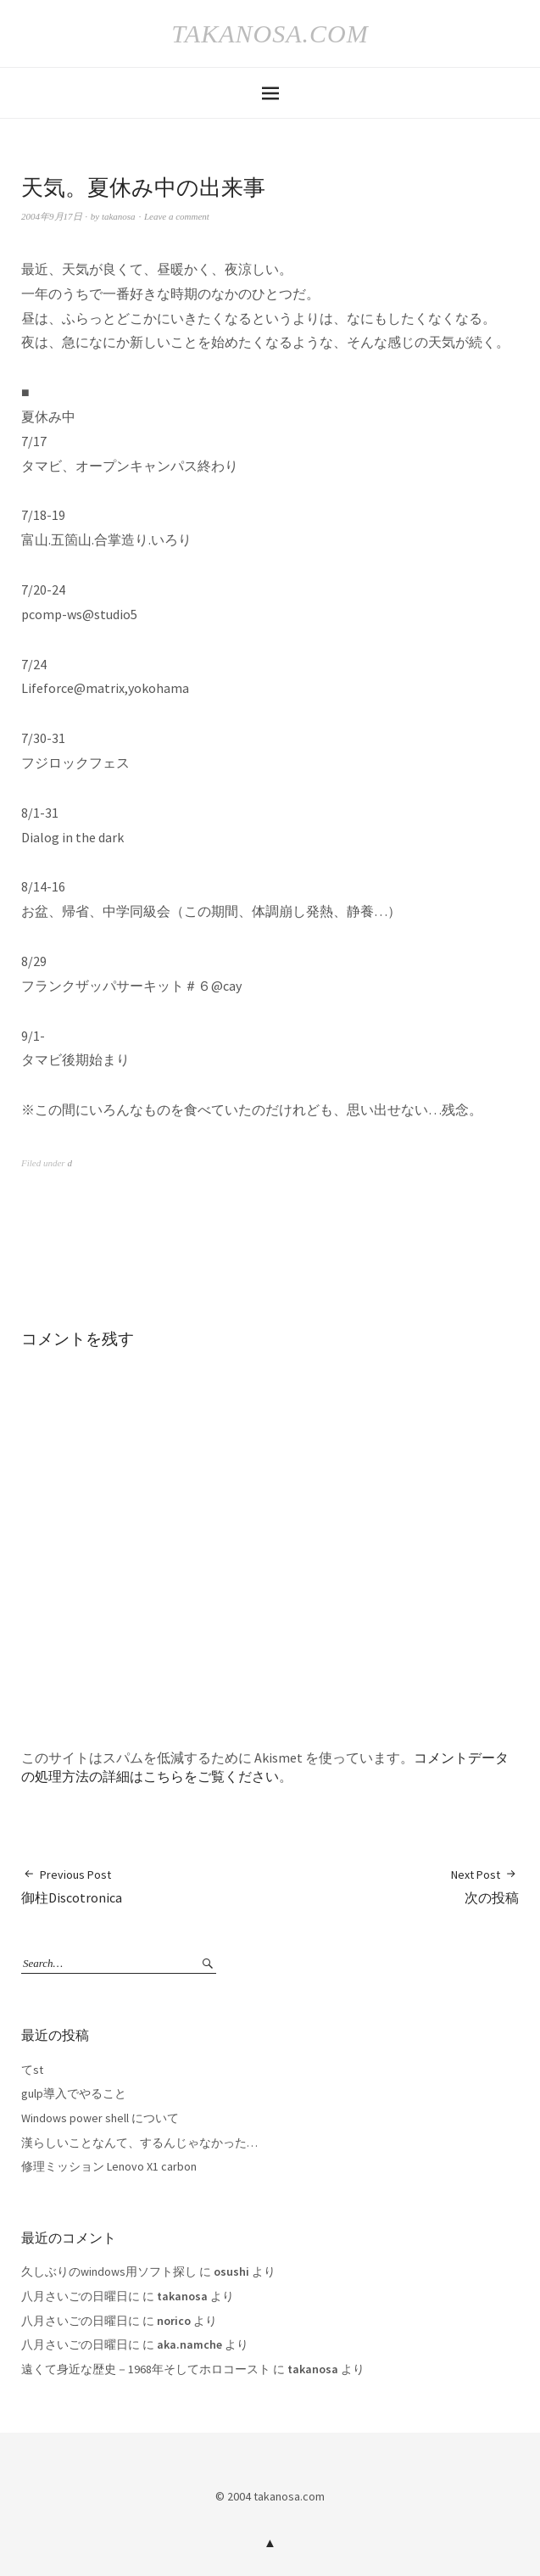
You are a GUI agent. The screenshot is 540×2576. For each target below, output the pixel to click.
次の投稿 (485, 1886)
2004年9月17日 (51, 216)
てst (32, 2069)
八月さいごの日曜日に (80, 2296)
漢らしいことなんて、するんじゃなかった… (139, 2142)
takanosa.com (269, 33)
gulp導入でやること (73, 2093)
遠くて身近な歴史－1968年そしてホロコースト (145, 2369)
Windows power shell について (100, 2118)
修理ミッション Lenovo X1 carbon (109, 2166)
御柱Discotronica (71, 1886)
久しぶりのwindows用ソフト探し (109, 2271)
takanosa (119, 216)
